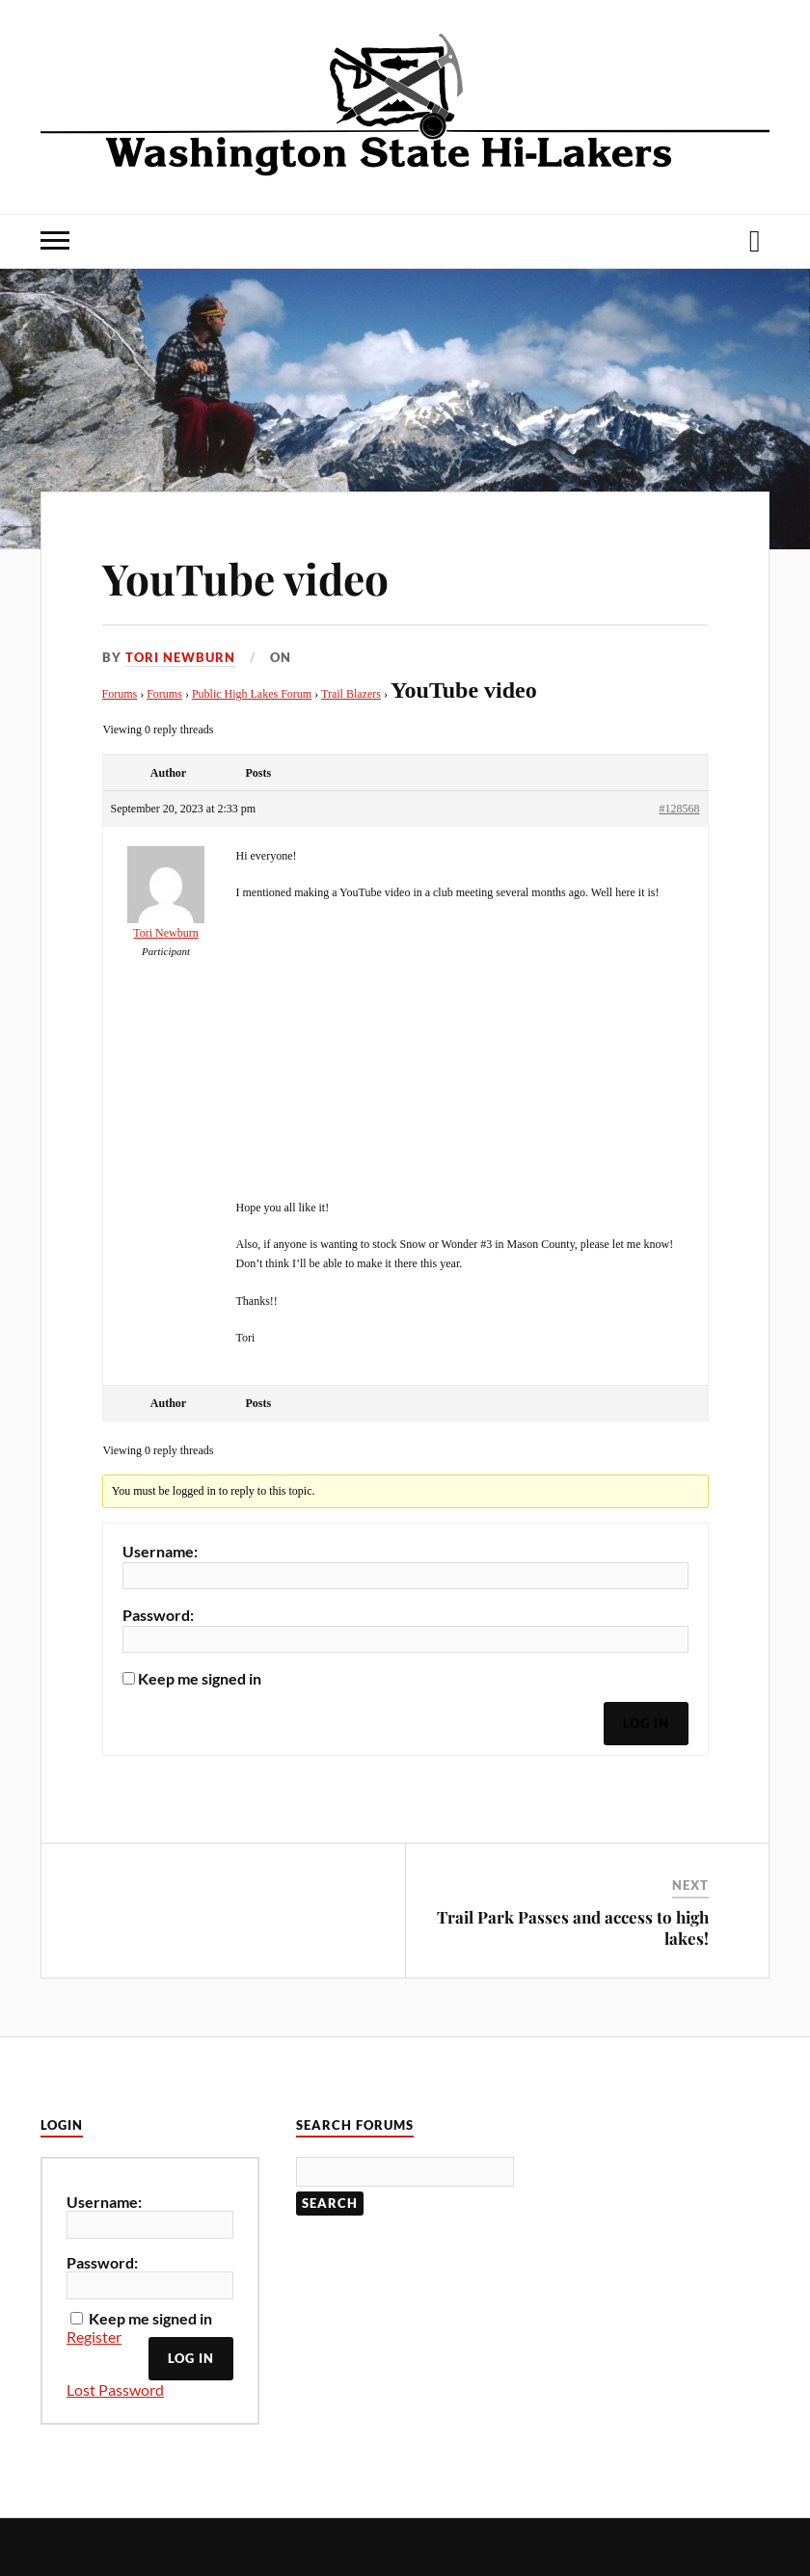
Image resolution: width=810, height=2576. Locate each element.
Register (94, 2336)
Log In (646, 1723)
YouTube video (245, 577)
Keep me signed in (199, 1678)
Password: (158, 1615)
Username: (160, 1551)
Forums (120, 694)
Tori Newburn (180, 657)
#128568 (680, 808)
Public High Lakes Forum (251, 694)
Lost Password (115, 2389)
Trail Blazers (351, 694)
